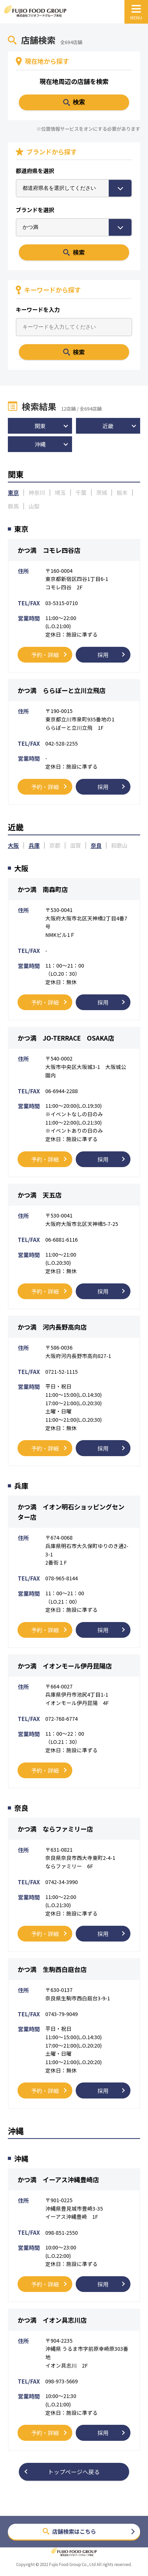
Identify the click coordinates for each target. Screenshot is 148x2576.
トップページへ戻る (74, 2472)
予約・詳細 (45, 655)
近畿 (107, 426)
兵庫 (34, 845)
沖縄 (40, 444)
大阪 (13, 845)
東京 (13, 492)
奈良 (96, 845)
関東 (40, 426)
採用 (102, 655)
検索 (79, 252)
